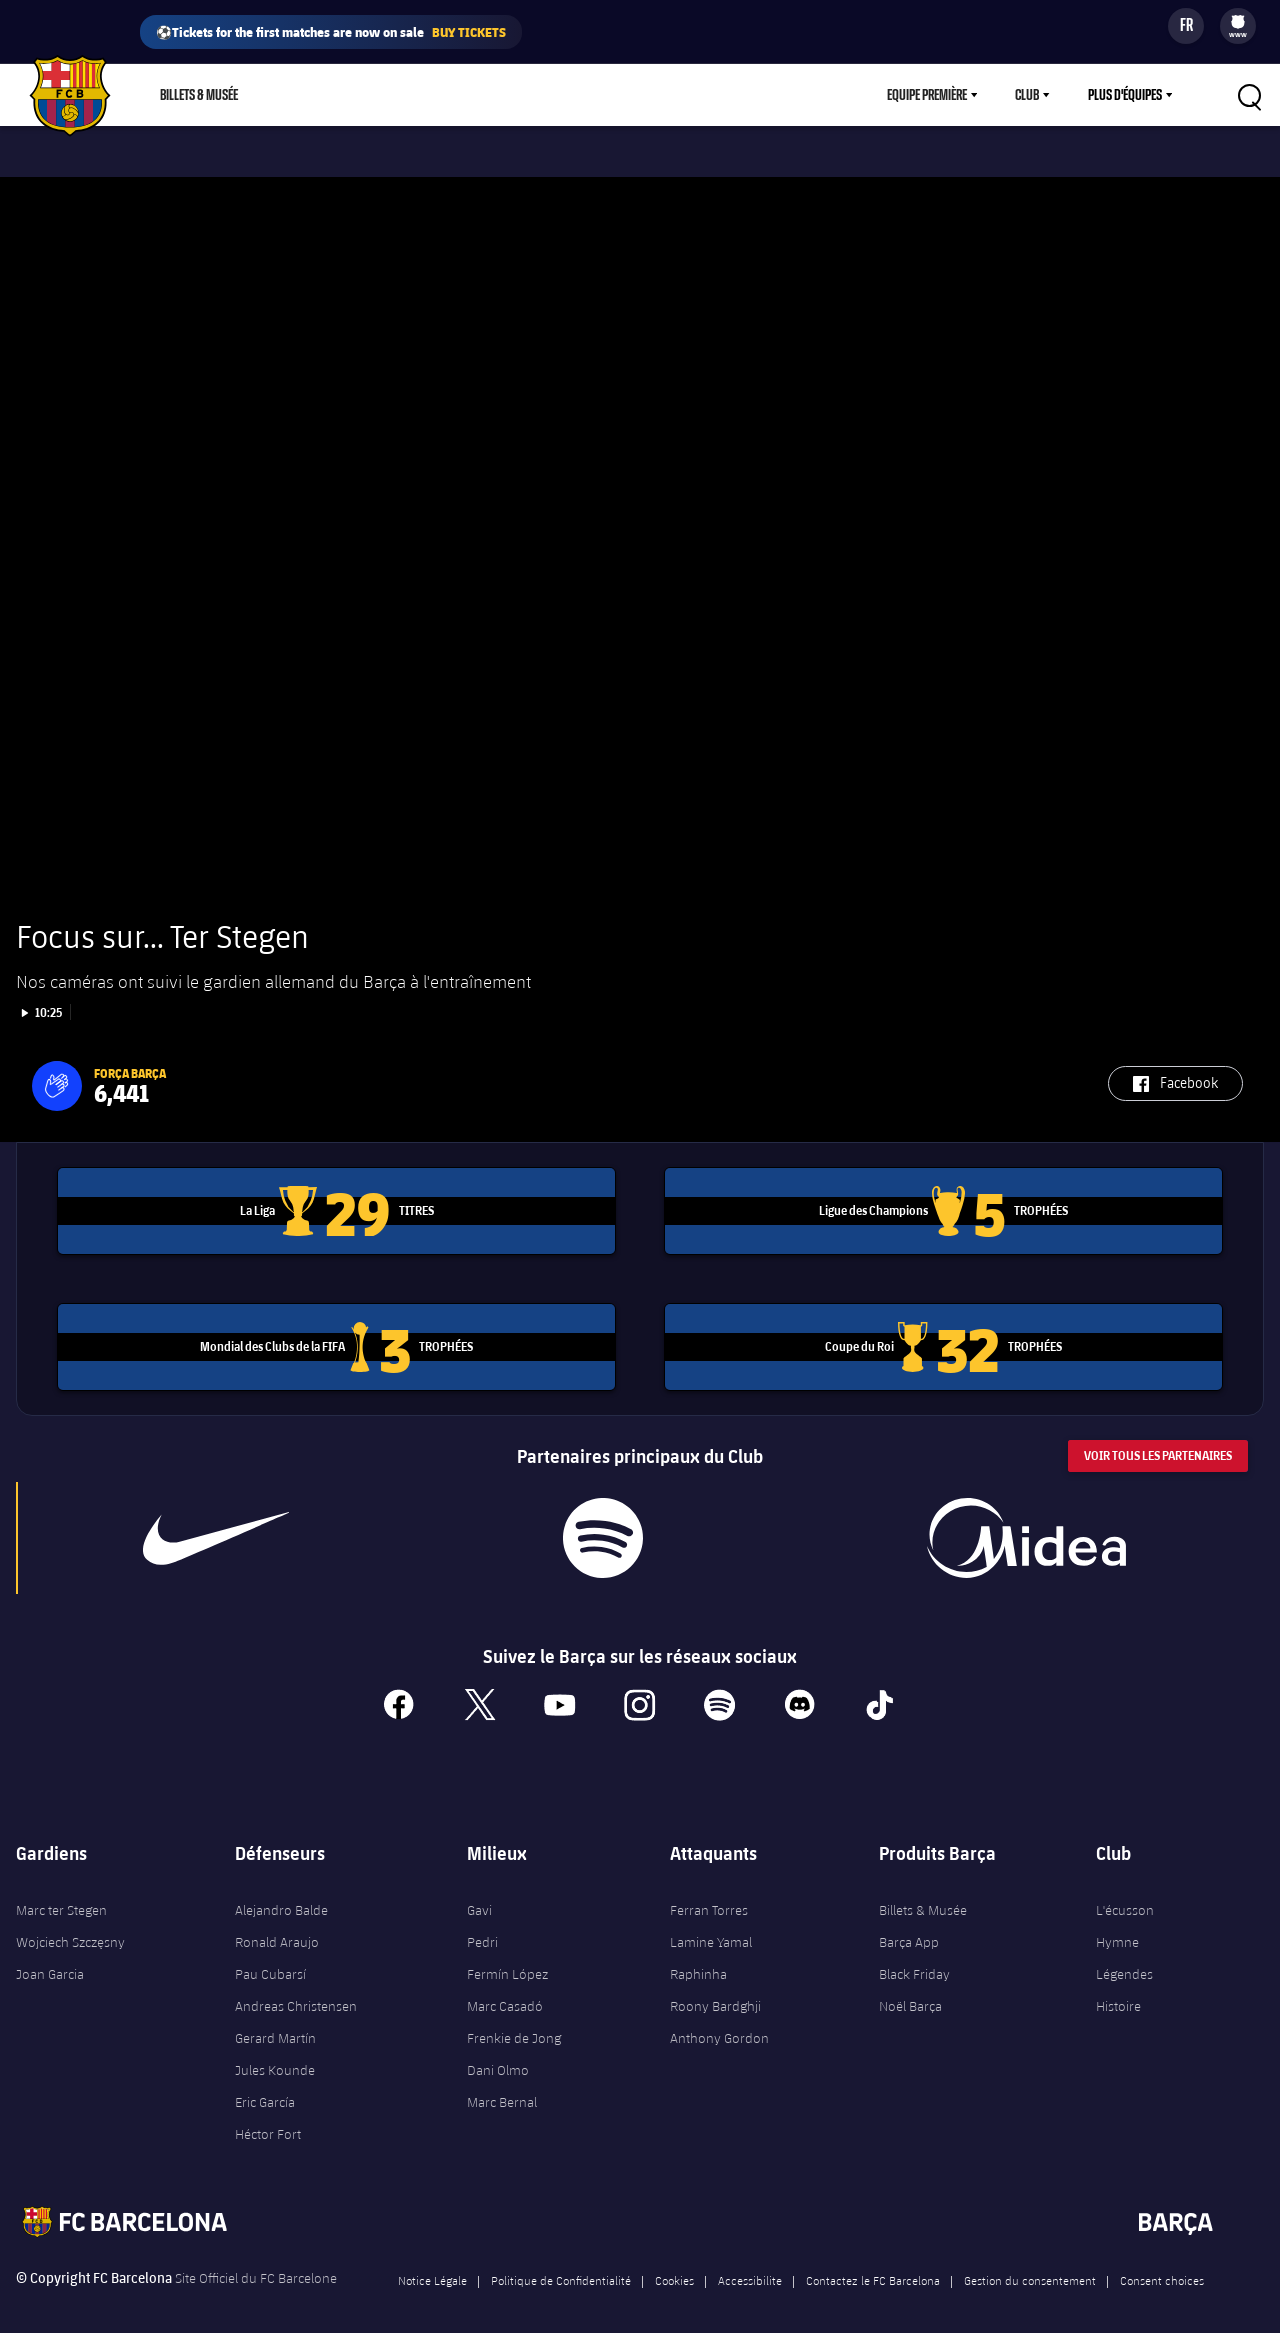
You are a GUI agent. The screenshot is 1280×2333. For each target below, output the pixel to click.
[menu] (1238, 26)
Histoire (1118, 1987)
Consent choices (1162, 2261)
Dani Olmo (498, 2051)
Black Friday (914, 1955)
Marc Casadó (505, 1987)
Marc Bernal (502, 2083)
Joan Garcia (50, 1955)
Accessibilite (750, 2261)
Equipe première (927, 95)
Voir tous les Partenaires (1158, 1436)
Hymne (1117, 1923)
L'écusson (1125, 1891)
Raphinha (698, 1955)
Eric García (265, 2083)
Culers (392, 95)
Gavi (479, 1891)
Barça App (909, 1923)
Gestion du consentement (1030, 2261)
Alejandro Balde (281, 1891)
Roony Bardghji (715, 1987)
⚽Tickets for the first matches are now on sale (331, 32)
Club (1027, 95)
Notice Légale (432, 2261)
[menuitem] (1238, 22)
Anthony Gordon (719, 2019)
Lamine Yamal (711, 1923)
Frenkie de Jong (514, 2019)
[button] (57, 1067)
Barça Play (477, 95)
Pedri (482, 1923)
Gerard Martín (275, 2019)
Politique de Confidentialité (561, 2261)
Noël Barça (910, 1987)
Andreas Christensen (296, 1987)
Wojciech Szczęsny (70, 1923)
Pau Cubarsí (270, 1955)
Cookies (674, 2261)
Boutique (311, 95)
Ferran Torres (709, 1891)
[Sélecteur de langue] (1186, 26)
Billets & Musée (199, 95)
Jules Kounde (275, 2051)
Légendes (1124, 1955)
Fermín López (507, 1955)
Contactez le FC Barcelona (873, 2261)
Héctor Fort (268, 2115)
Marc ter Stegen (61, 1891)
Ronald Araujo (277, 1923)
